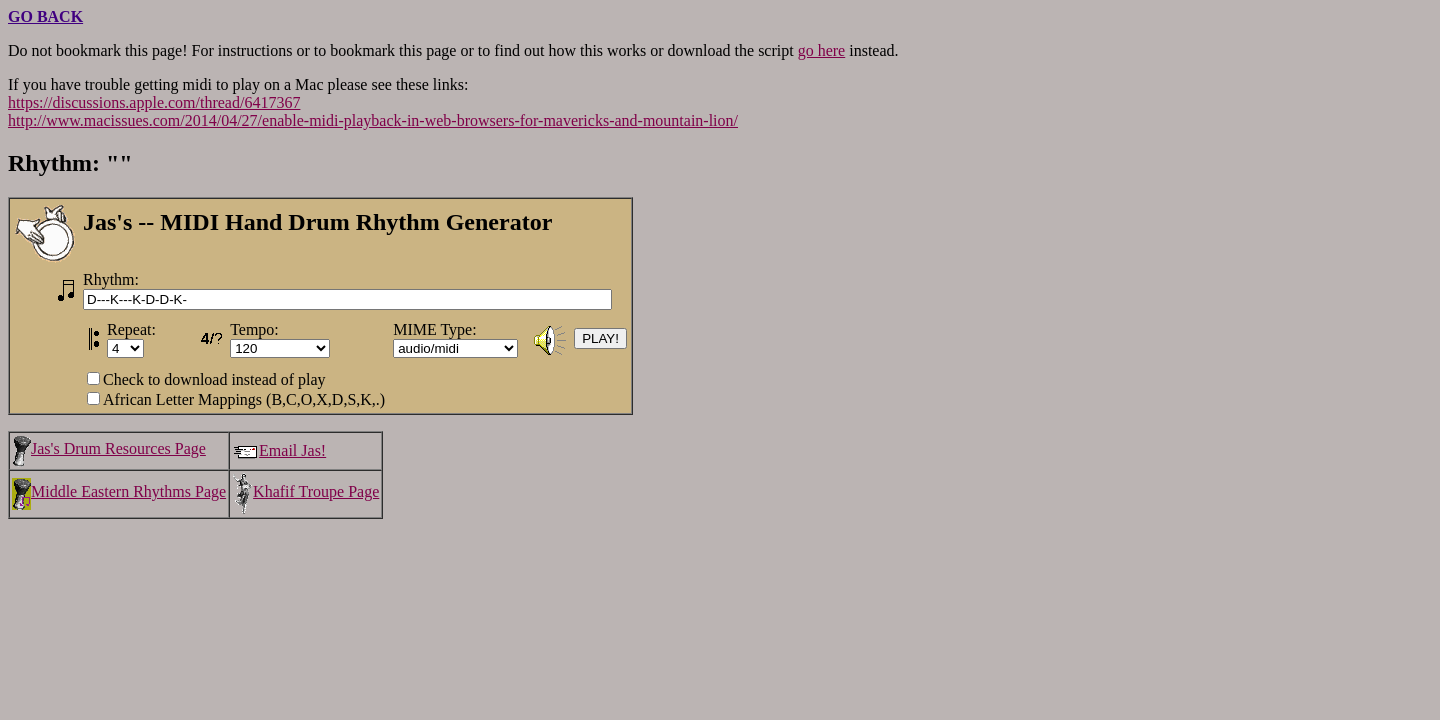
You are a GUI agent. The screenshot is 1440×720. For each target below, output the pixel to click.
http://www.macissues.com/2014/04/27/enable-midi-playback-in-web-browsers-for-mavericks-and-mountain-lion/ (373, 120)
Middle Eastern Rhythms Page (119, 491)
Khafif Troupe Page (305, 491)
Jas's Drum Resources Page (109, 448)
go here (822, 50)
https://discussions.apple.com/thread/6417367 (154, 102)
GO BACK (45, 16)
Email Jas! (279, 450)
